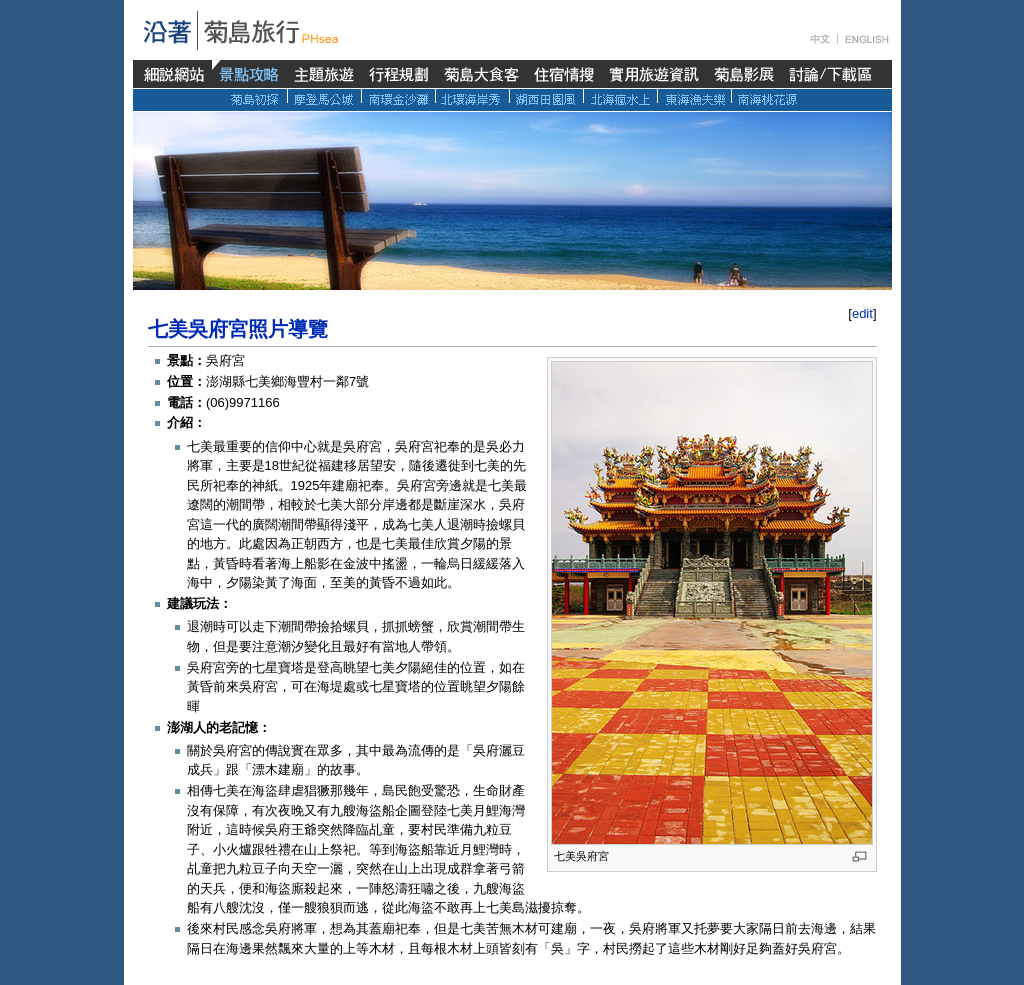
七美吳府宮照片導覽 (238, 329)
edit (862, 313)
